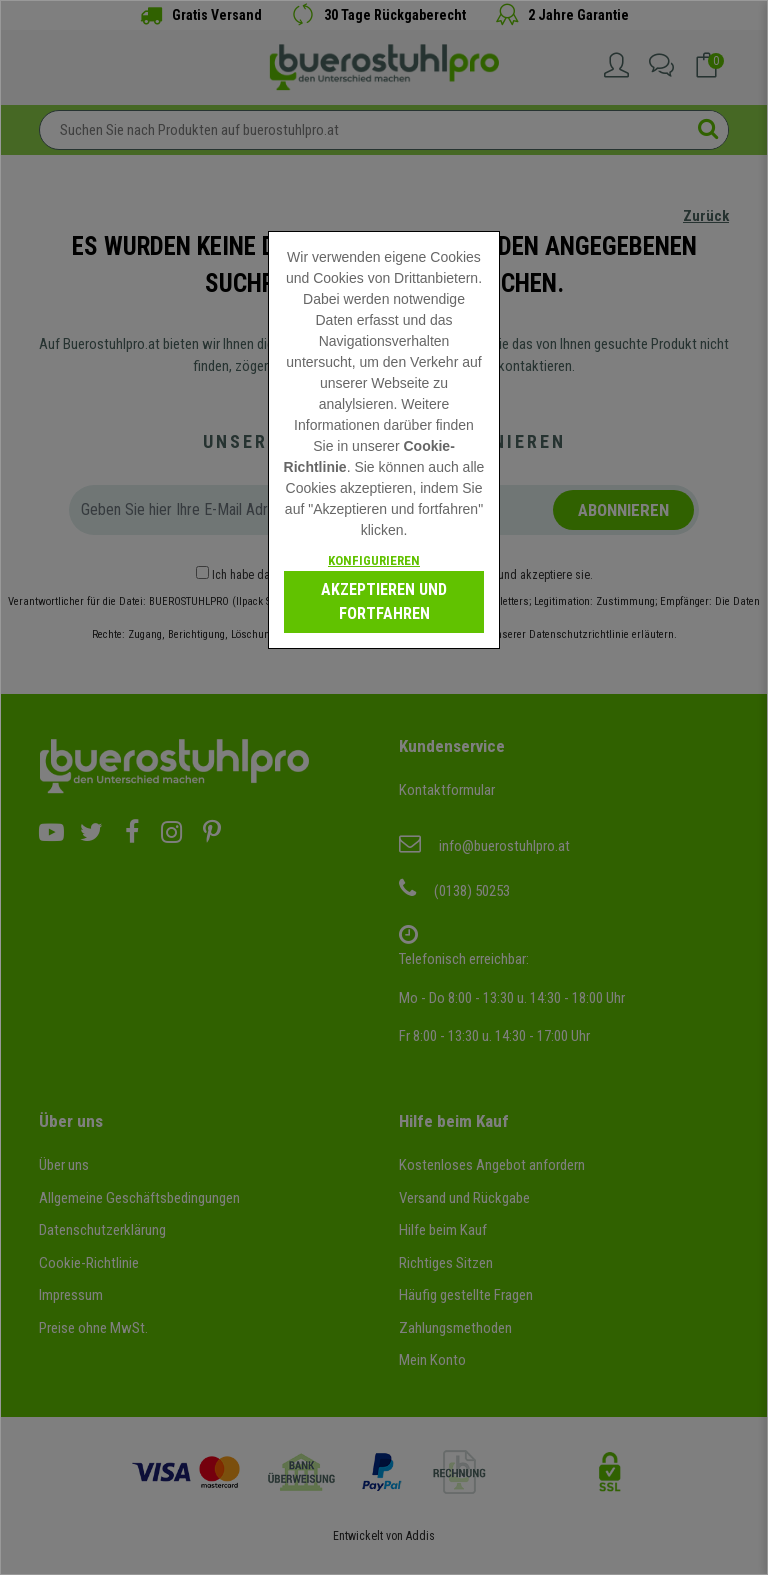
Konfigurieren (374, 560)
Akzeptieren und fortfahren (384, 601)
